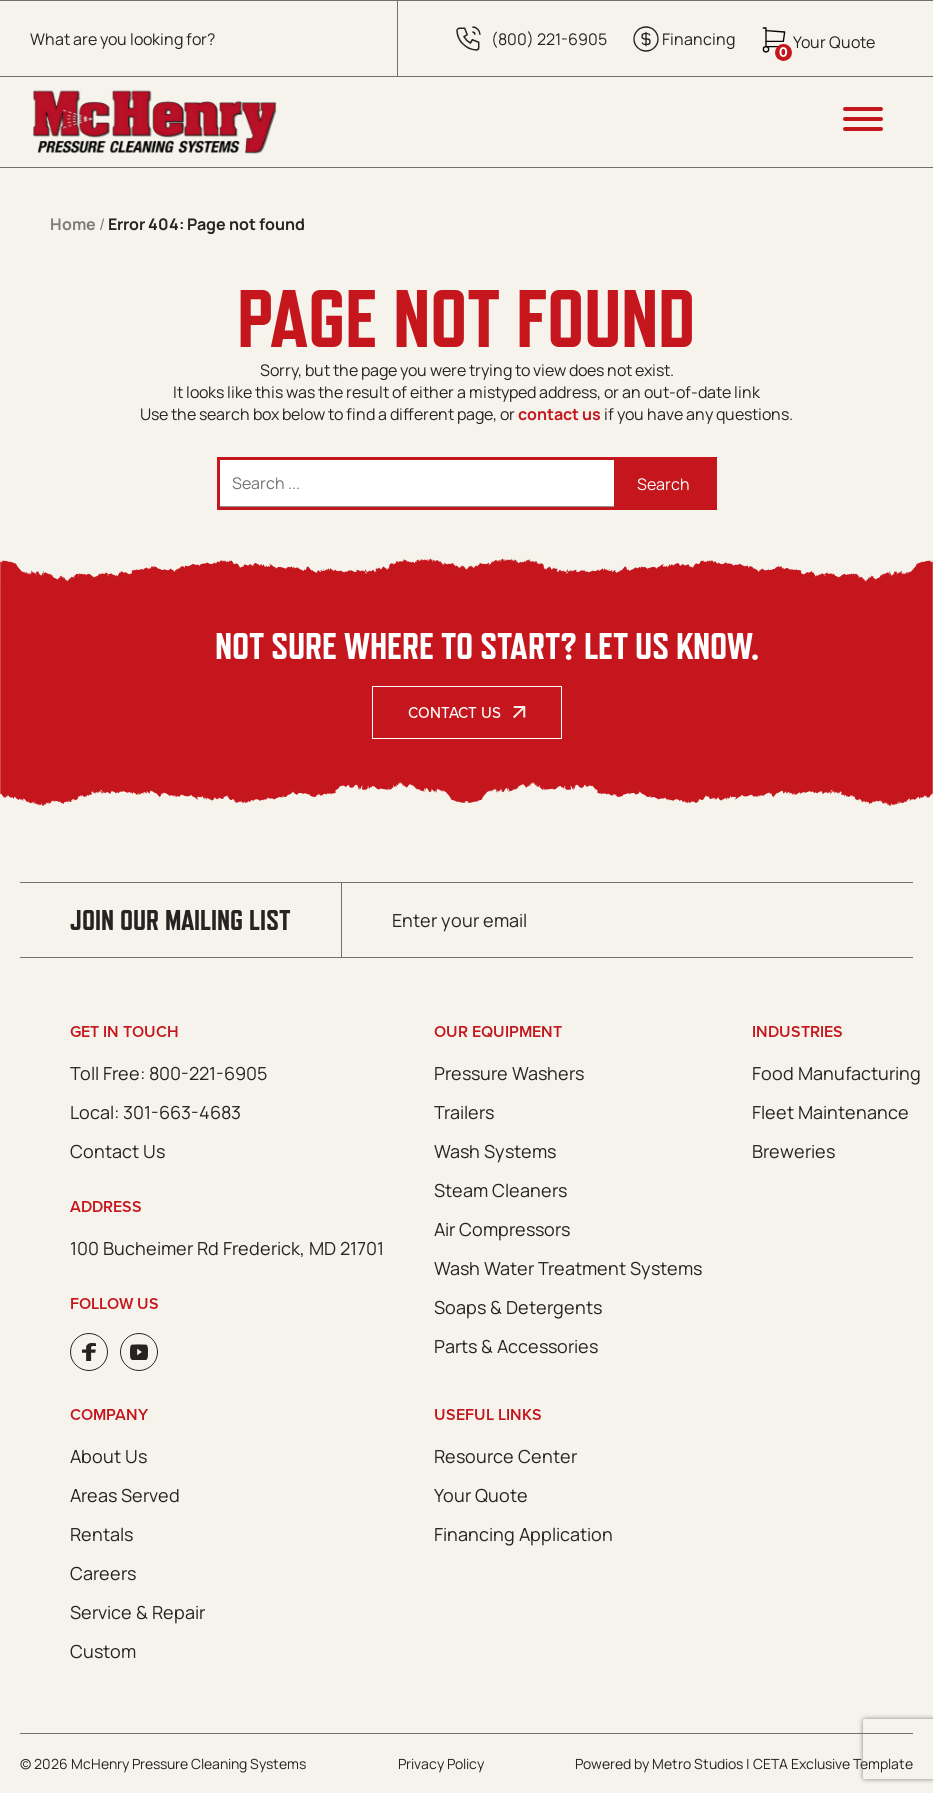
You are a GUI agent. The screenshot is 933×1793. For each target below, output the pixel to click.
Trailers (464, 1112)
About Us (108, 1456)
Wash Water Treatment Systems (568, 1268)
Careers (103, 1573)
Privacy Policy (441, 1763)
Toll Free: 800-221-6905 (168, 1073)
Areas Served (125, 1495)
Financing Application (523, 1534)
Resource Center (505, 1456)
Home (73, 224)
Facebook (89, 1352)
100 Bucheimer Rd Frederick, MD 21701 (227, 1248)
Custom (103, 1651)
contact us (559, 414)
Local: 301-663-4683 (155, 1112)
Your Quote (481, 1495)
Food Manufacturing (836, 1073)
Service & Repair (137, 1612)
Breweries (793, 1151)
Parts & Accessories (516, 1346)
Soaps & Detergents (518, 1307)
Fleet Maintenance (830, 1112)
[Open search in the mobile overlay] (198, 38)
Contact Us (454, 712)
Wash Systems (495, 1151)
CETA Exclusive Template (833, 1763)
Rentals (101, 1534)
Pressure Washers (509, 1073)
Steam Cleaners (500, 1190)
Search (663, 484)
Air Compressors (502, 1229)
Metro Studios (697, 1763)
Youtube (139, 1352)
